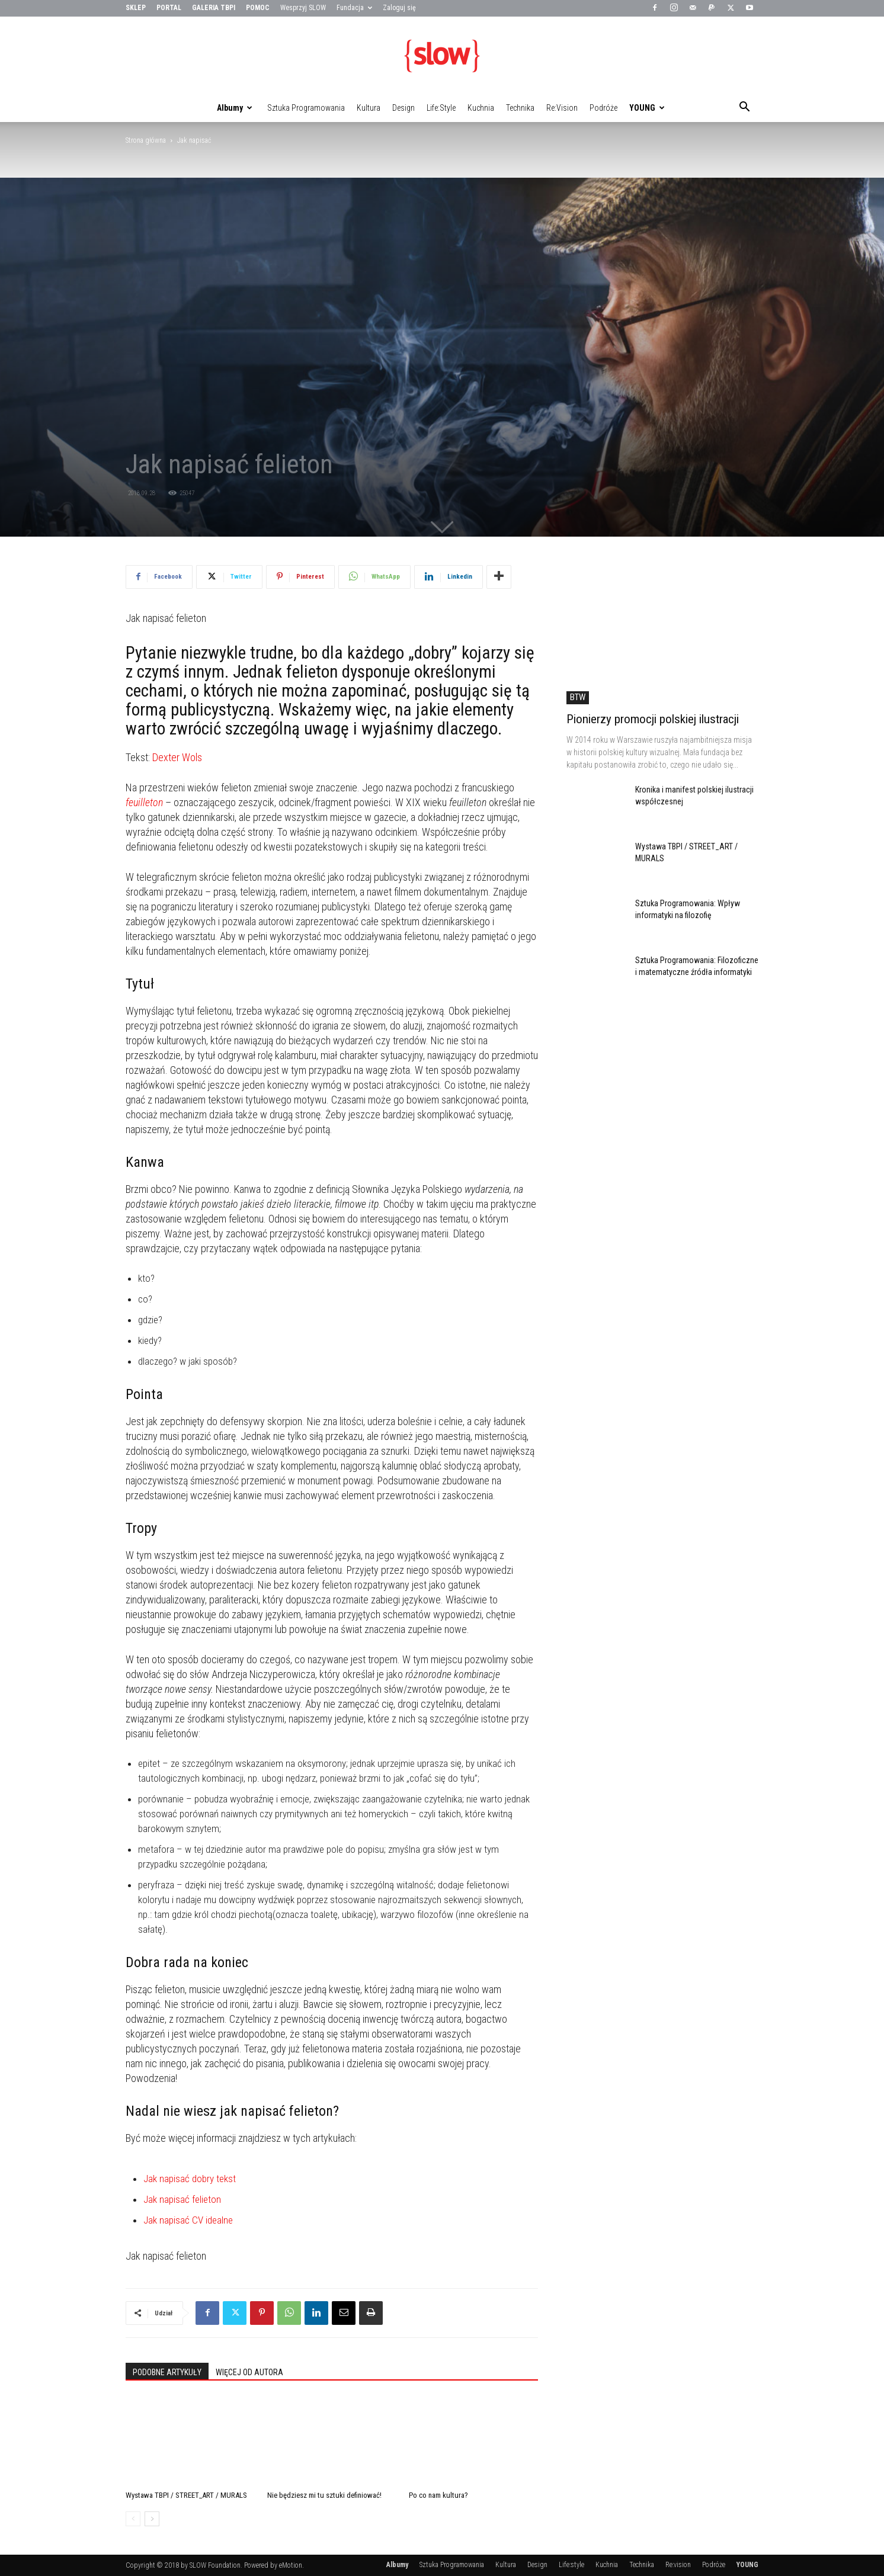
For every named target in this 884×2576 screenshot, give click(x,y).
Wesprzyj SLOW (303, 8)
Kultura (368, 108)
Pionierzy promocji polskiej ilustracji (652, 719)
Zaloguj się (399, 8)
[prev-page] (133, 2518)
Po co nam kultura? (438, 2495)
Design (403, 108)
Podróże (603, 108)
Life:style (441, 108)
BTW (577, 697)
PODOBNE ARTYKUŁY (167, 2372)
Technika (520, 108)
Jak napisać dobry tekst (189, 2178)
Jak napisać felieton (182, 2199)
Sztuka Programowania (306, 108)
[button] (744, 108)
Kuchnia (480, 108)
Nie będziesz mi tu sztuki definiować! (324, 2495)
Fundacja (354, 8)
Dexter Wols (177, 757)
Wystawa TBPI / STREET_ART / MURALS (186, 2495)
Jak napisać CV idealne (188, 2220)
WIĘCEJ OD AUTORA (249, 2372)
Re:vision (562, 108)
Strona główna (146, 140)
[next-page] (152, 2518)
